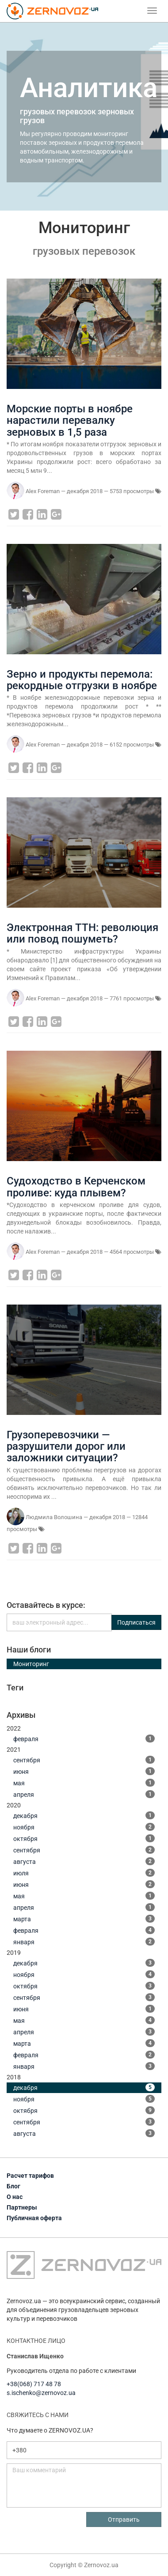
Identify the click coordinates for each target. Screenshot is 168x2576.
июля (84, 1873)
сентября (84, 1760)
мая (84, 1783)
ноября (84, 1827)
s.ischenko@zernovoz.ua (41, 2392)
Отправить (124, 2519)
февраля (84, 1738)
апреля (84, 1794)
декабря (84, 1815)
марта (84, 1919)
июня (84, 1771)
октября (84, 1838)
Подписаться (136, 1622)
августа (84, 1861)
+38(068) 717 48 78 (34, 2383)
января (84, 1942)
